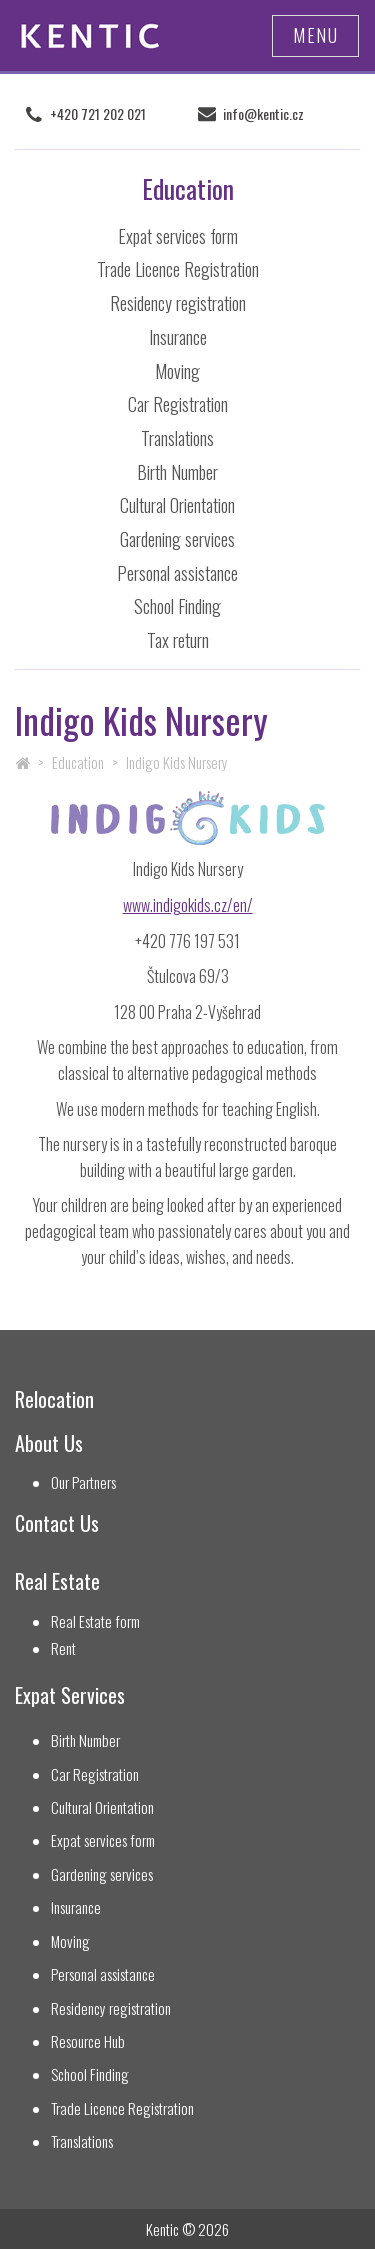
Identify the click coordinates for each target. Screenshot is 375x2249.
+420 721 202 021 (98, 114)
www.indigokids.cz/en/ (188, 905)
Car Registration (178, 404)
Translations (177, 438)
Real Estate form (95, 1621)
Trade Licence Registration (178, 269)
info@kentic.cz (263, 114)
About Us (49, 1443)
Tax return (178, 640)
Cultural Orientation (177, 505)
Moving (177, 371)
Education (78, 762)
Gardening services (177, 539)
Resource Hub (88, 2041)
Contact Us (57, 1523)
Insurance (178, 337)
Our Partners (83, 1482)
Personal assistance (177, 573)
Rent (63, 1648)
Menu (315, 35)
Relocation (54, 1399)
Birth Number (177, 472)
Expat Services (70, 1695)
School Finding (177, 606)
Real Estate (57, 1581)
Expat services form (178, 236)
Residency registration (178, 303)
